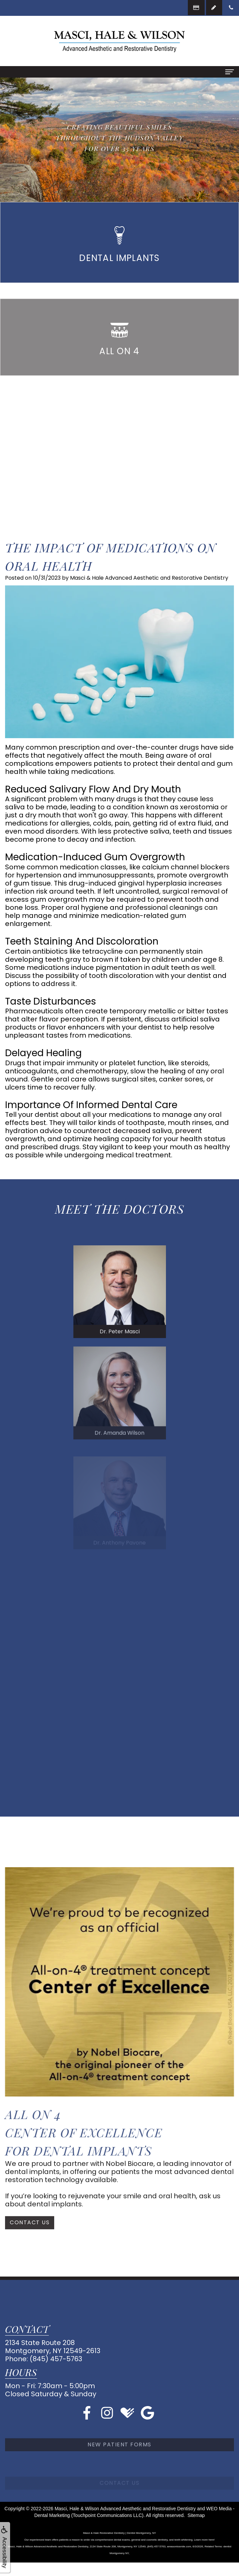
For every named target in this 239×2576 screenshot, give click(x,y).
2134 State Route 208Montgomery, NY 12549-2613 (52, 2346)
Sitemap (196, 2515)
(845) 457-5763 (56, 2359)
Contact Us (29, 2237)
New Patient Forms (119, 2466)
